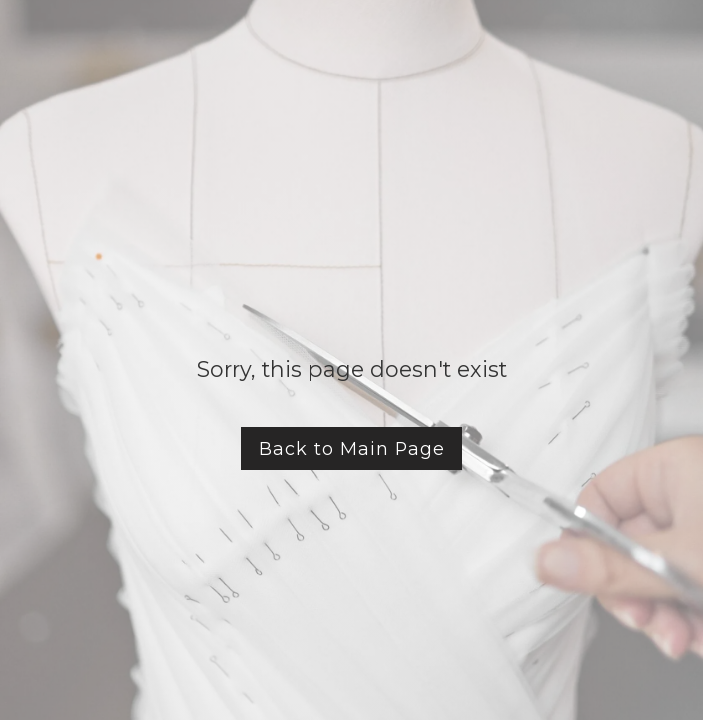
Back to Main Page (352, 448)
